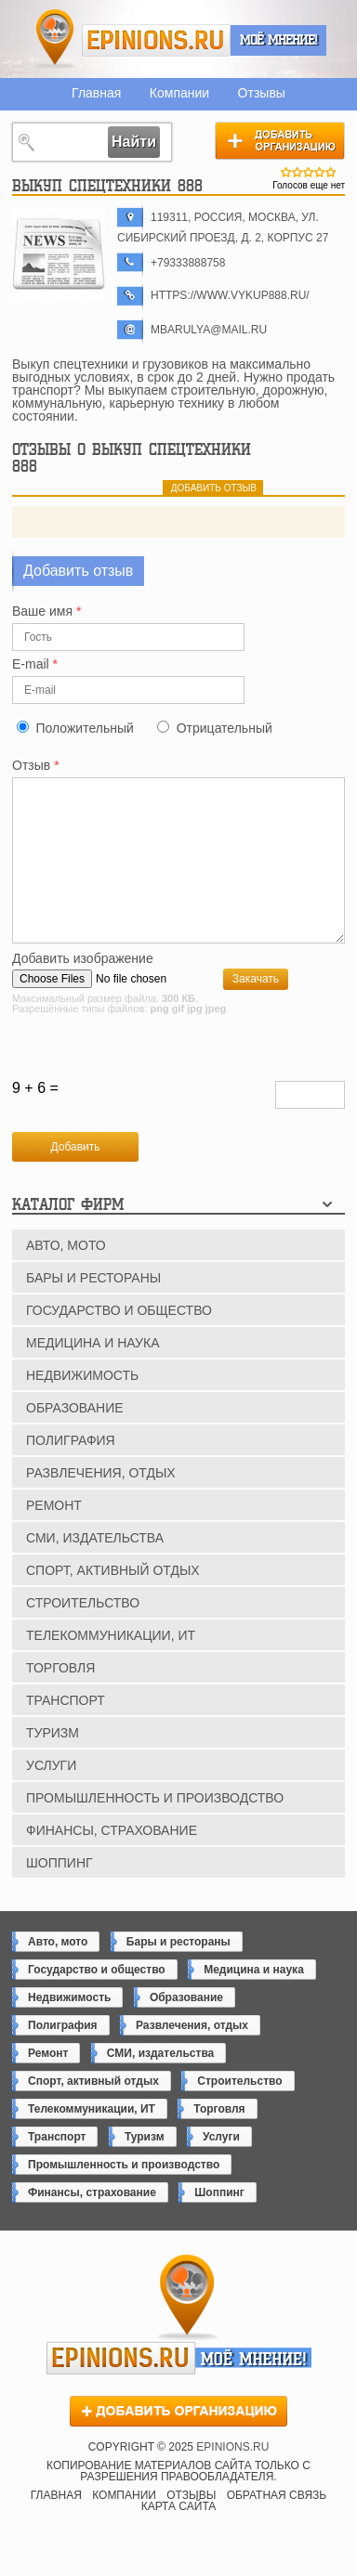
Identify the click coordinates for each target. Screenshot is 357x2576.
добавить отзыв (214, 488)
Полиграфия (70, 1471)
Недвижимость (82, 1406)
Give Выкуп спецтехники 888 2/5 (297, 171)
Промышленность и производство (155, 1828)
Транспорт (65, 1731)
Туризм (52, 1763)
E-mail (35, 664)
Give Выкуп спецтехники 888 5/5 (331, 171)
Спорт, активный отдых (113, 1601)
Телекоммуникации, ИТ (110, 1666)
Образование (75, 1438)
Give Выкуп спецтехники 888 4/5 (319, 171)
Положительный (84, 728)
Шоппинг (59, 1893)
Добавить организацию (280, 140)
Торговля (60, 1698)
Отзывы (261, 92)
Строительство (82, 1633)
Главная (96, 92)
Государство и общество (119, 1341)
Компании (179, 92)
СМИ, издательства (95, 1568)
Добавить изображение (82, 989)
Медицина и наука (92, 1373)
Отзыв (36, 766)
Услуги (51, 1796)
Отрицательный (224, 728)
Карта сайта (179, 2536)
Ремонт (54, 1536)
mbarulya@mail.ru (209, 329)
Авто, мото (66, 1275)
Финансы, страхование (111, 1861)
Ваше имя (46, 611)
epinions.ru (156, 40)
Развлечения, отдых (101, 1503)
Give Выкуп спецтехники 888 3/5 (308, 171)
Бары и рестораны (93, 1308)
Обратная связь (277, 2525)
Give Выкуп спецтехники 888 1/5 (286, 171)
